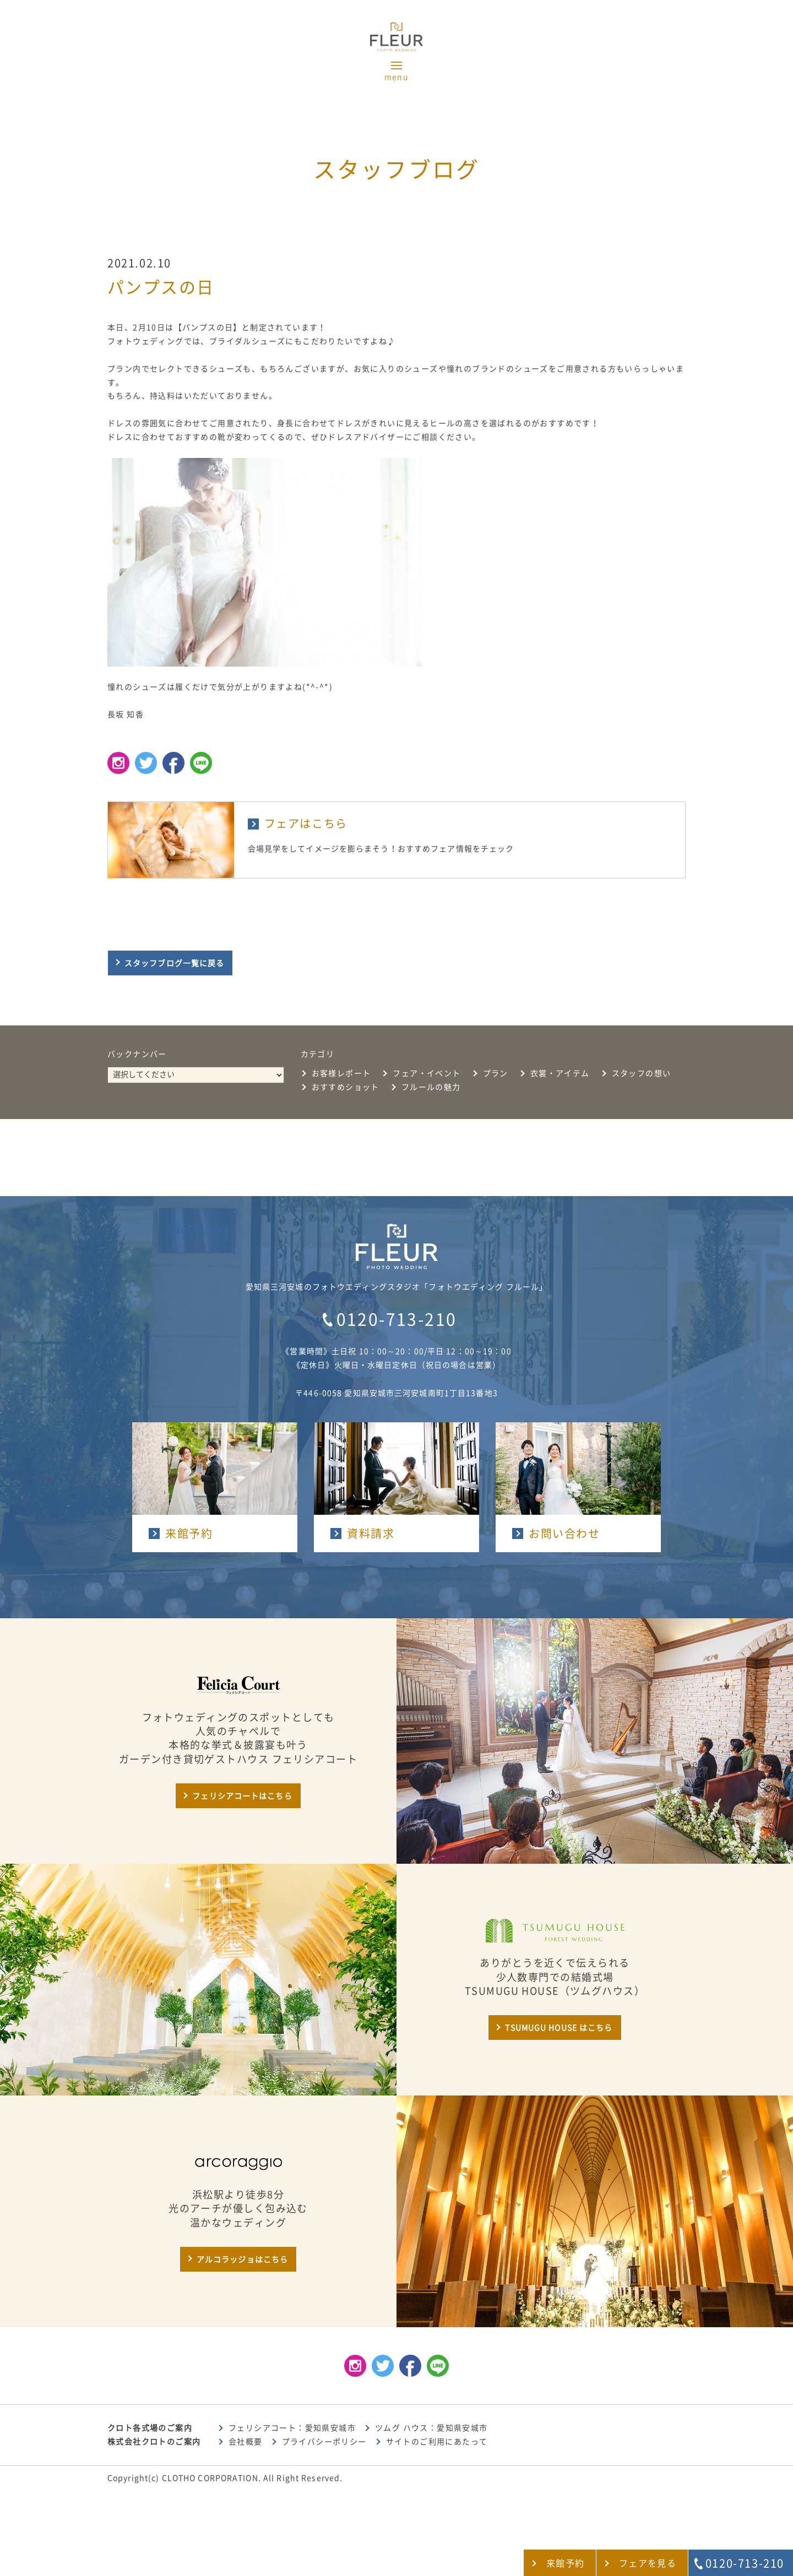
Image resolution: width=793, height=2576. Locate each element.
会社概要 (246, 2442)
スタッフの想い (641, 1073)
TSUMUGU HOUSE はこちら (558, 2028)
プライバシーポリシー (324, 2442)
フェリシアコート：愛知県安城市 (292, 2428)
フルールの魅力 (431, 1087)
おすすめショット (345, 1087)
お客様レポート (341, 1073)
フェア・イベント (426, 1073)
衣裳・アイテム (560, 1073)
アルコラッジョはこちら (242, 2259)
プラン (495, 1073)
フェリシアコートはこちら (242, 1796)
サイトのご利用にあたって (437, 2442)
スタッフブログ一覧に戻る (174, 963)
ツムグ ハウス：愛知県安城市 (431, 2428)
